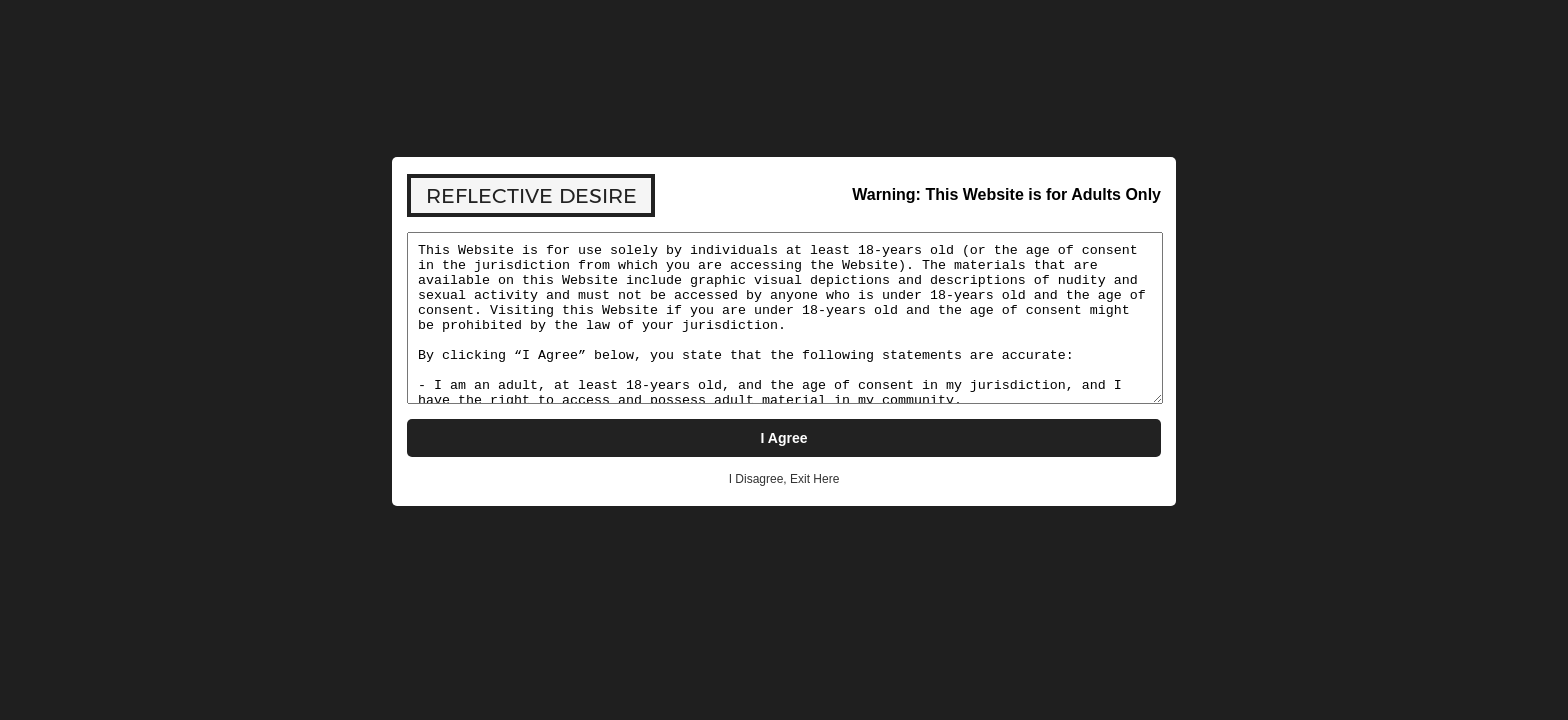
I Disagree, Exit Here (784, 479)
